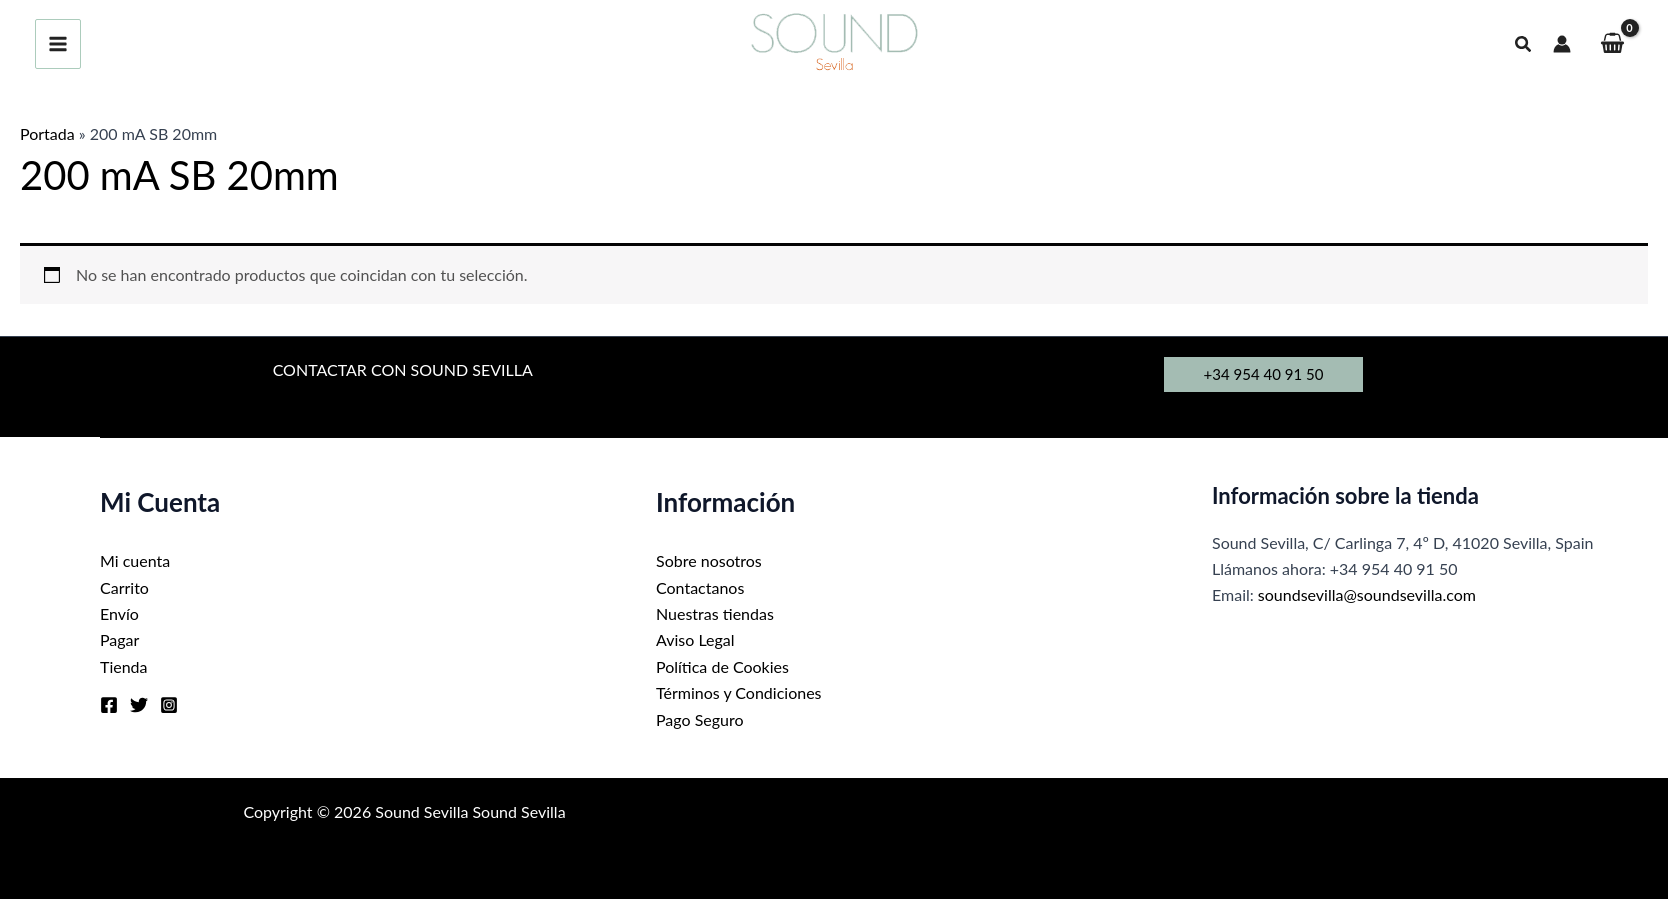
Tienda (124, 666)
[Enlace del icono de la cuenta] (1562, 44)
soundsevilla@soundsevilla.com (1367, 594)
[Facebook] (109, 705)
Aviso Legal (695, 639)
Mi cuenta (135, 560)
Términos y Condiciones (739, 692)
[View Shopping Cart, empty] (1612, 44)
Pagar (119, 639)
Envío (119, 613)
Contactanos (700, 587)
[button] (1524, 44)
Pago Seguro (700, 719)
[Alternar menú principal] (58, 44)
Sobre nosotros (709, 560)
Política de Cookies (722, 666)
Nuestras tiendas (715, 613)
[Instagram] (169, 705)
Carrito (124, 587)
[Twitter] (139, 705)
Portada (47, 133)
